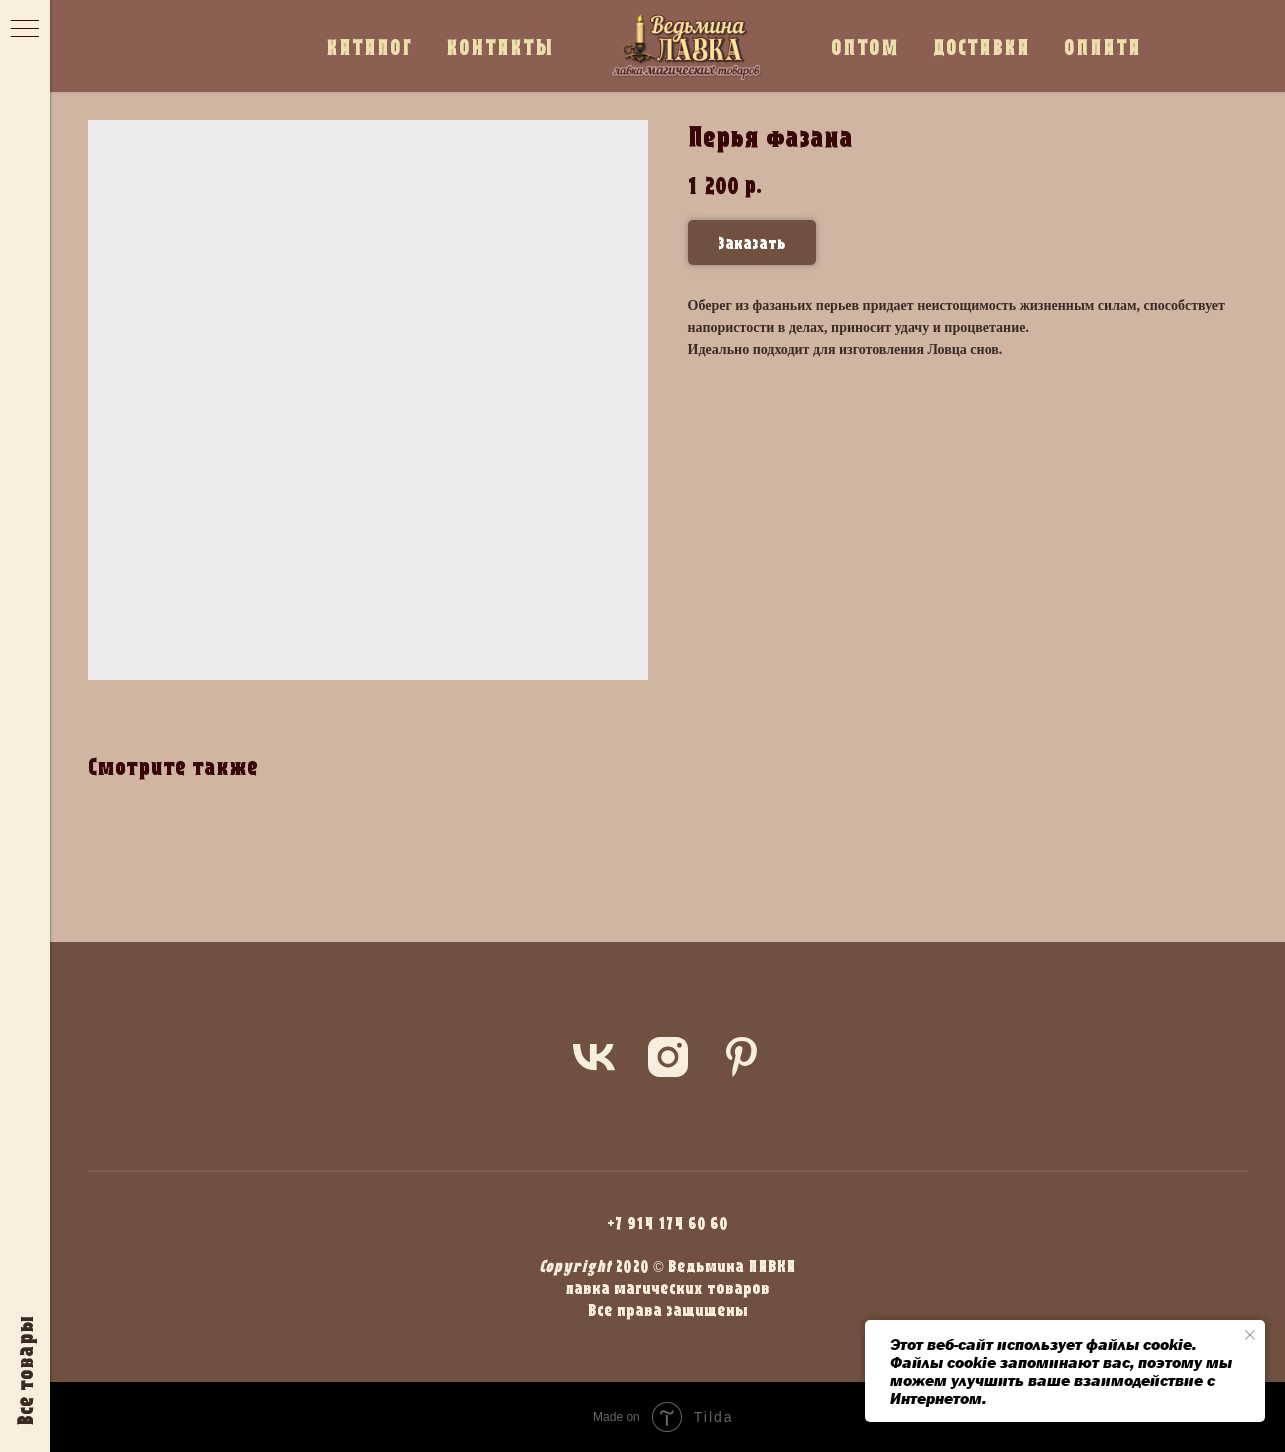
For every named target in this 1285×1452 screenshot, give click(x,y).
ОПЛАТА (1102, 46)
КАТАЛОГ (369, 46)
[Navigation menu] (25, 30)
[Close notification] (1250, 1335)
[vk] (594, 1057)
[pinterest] (742, 1057)
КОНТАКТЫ (500, 46)
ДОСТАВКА (981, 46)
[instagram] (668, 1057)
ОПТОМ (865, 46)
